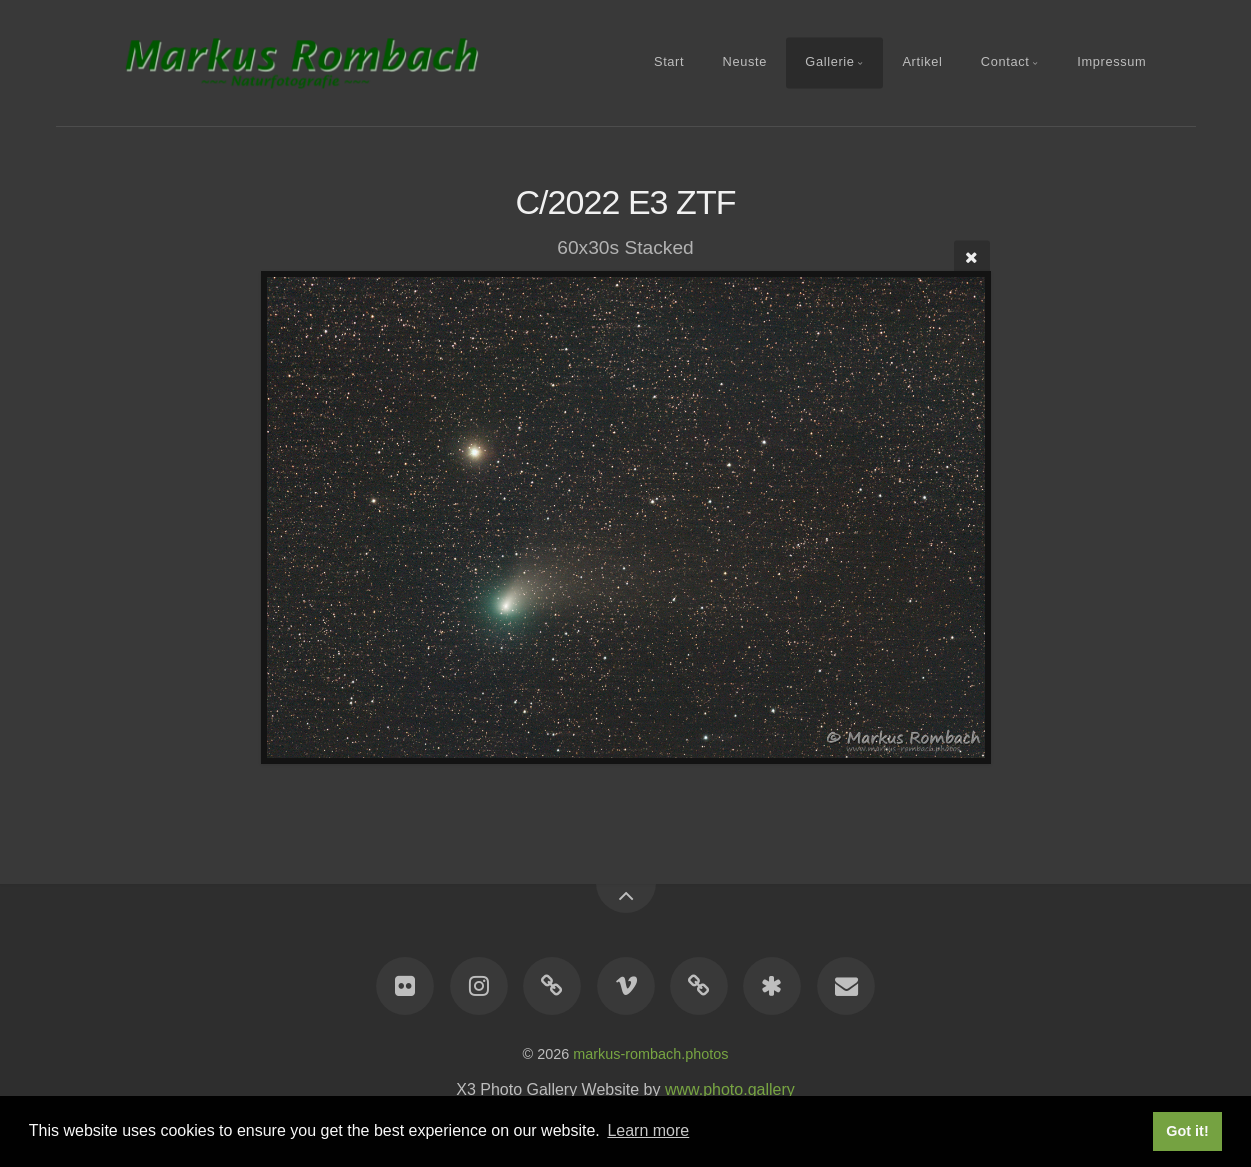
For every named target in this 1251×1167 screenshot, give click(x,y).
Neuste (745, 61)
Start (669, 61)
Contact (1005, 61)
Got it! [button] (1187, 1131)
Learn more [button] (648, 1130)
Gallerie (829, 61)
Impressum (1111, 61)
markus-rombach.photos (650, 1054)
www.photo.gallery (730, 1089)
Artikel (922, 61)
